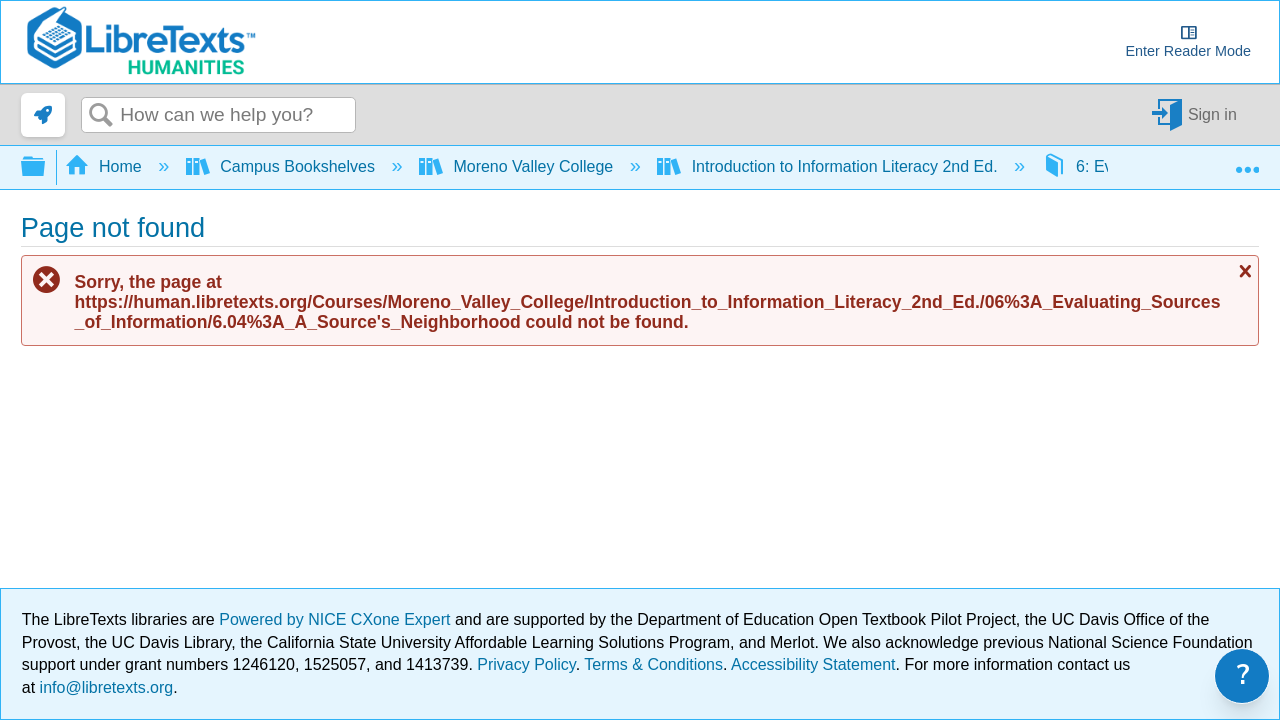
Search (101, 116)
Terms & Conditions (653, 664)
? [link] (1243, 675)
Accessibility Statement (813, 664)
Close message (1243, 271)
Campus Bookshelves (283, 166)
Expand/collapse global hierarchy (46, 167)
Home (106, 166)
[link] (43, 115)
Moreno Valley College (518, 166)
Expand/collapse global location (1247, 161)
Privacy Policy (526, 664)
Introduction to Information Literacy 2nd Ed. (829, 166)
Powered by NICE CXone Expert (337, 619)
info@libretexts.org (104, 687)
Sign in (1212, 114)
